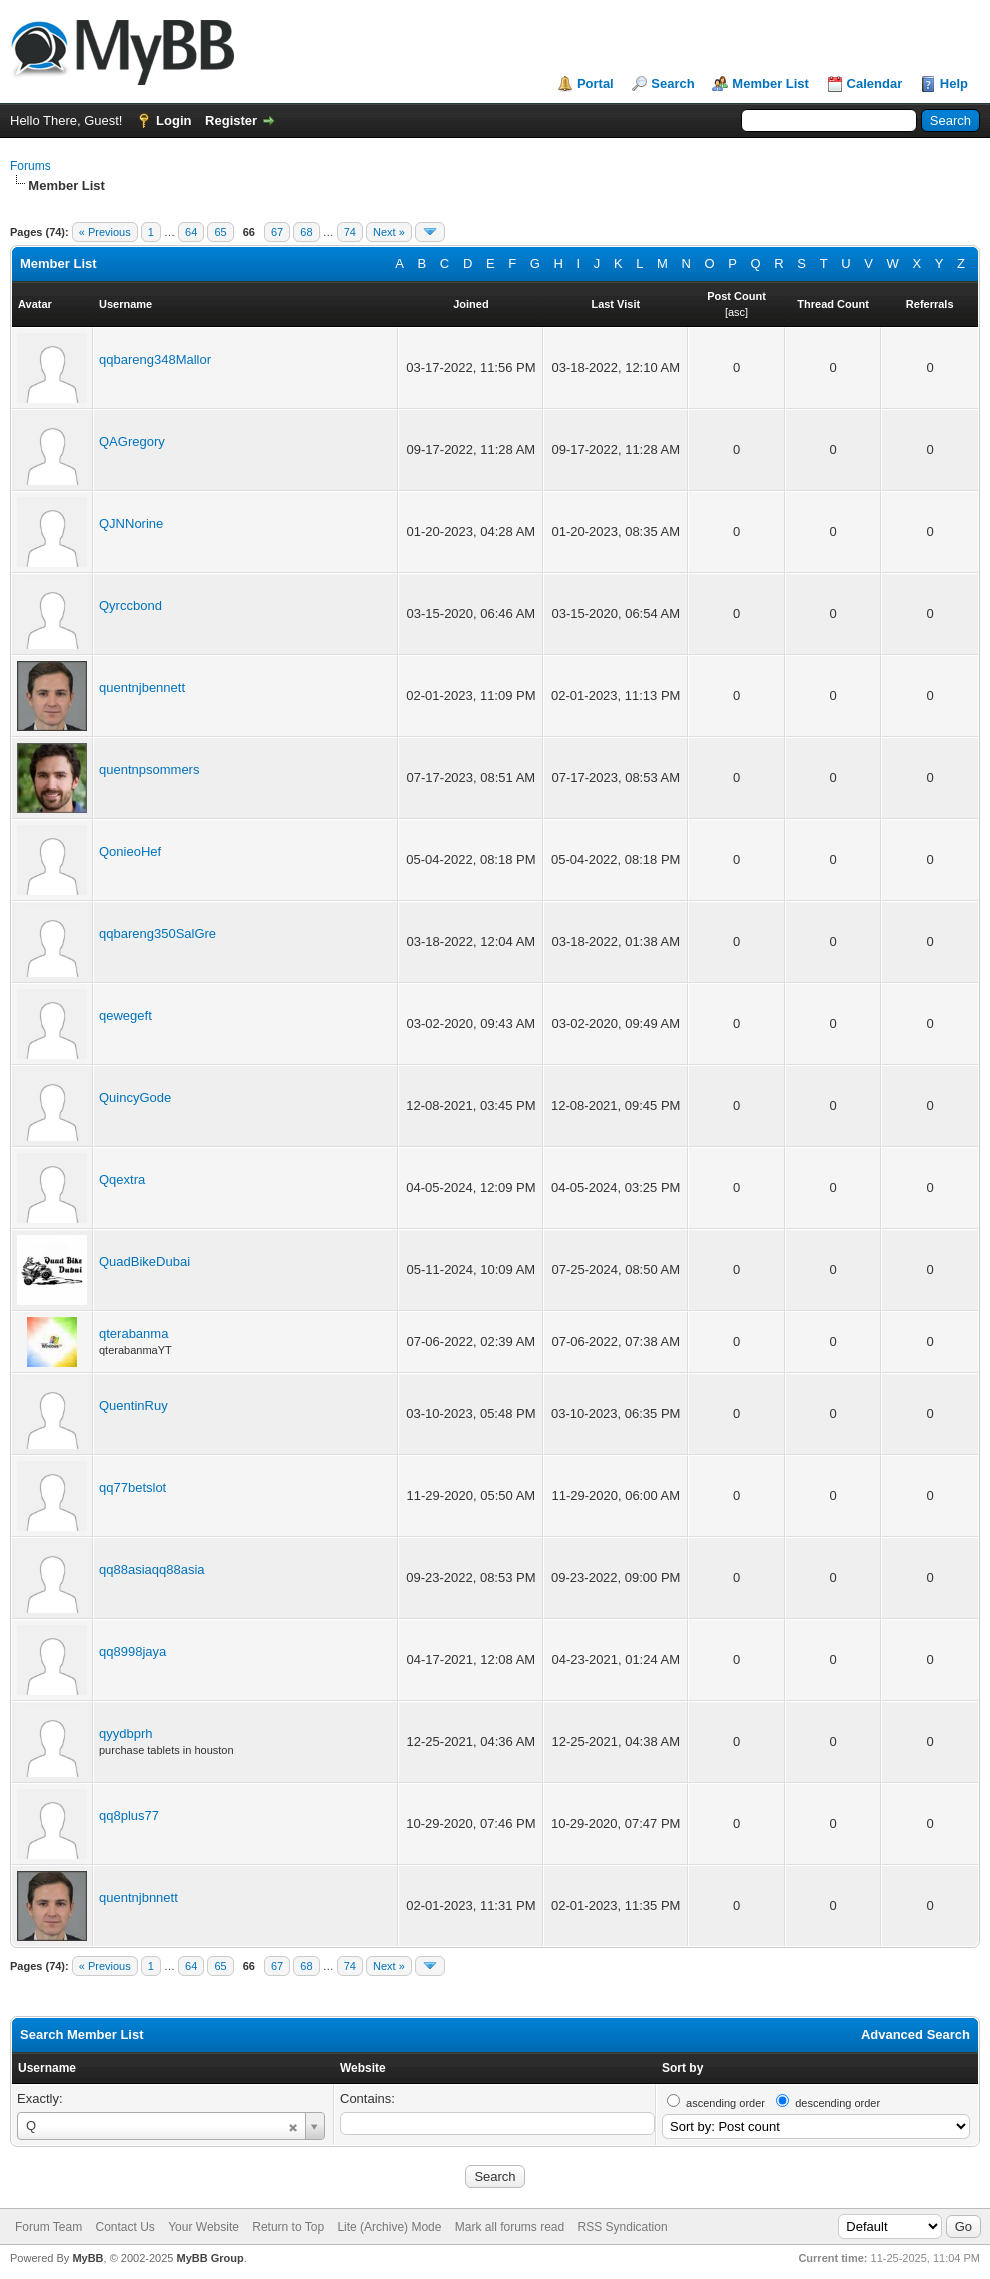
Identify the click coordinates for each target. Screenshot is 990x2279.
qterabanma (133, 1333)
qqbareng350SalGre (157, 933)
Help (954, 83)
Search (672, 83)
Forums (30, 166)
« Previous (105, 232)
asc (736, 312)
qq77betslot (132, 1487)
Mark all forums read (509, 2227)
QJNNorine (131, 523)
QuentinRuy (133, 1405)
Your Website (203, 2227)
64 (191, 232)
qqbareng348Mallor (155, 359)
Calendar (875, 83)
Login (173, 120)
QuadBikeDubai (144, 1261)
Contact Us (124, 2227)
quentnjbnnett (138, 1897)
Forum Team (48, 2227)
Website (363, 2068)
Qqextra (122, 1179)
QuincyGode (135, 1097)
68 (306, 232)
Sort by (682, 2068)
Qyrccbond (130, 605)
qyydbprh (125, 1733)
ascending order (725, 2103)
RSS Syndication (623, 2227)
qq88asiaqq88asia (152, 1569)
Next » (389, 232)
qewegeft (125, 1015)
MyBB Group (209, 2258)
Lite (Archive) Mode (389, 2227)
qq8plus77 (129, 1815)
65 (220, 232)
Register (231, 120)
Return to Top (288, 2227)
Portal (595, 83)
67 (277, 232)
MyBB (87, 2258)
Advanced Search (915, 2034)
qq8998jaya (132, 1651)
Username (47, 2068)
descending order (837, 2103)
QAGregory (132, 441)
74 (350, 232)
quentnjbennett (142, 687)
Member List (770, 83)
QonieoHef (130, 851)
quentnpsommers (149, 769)
